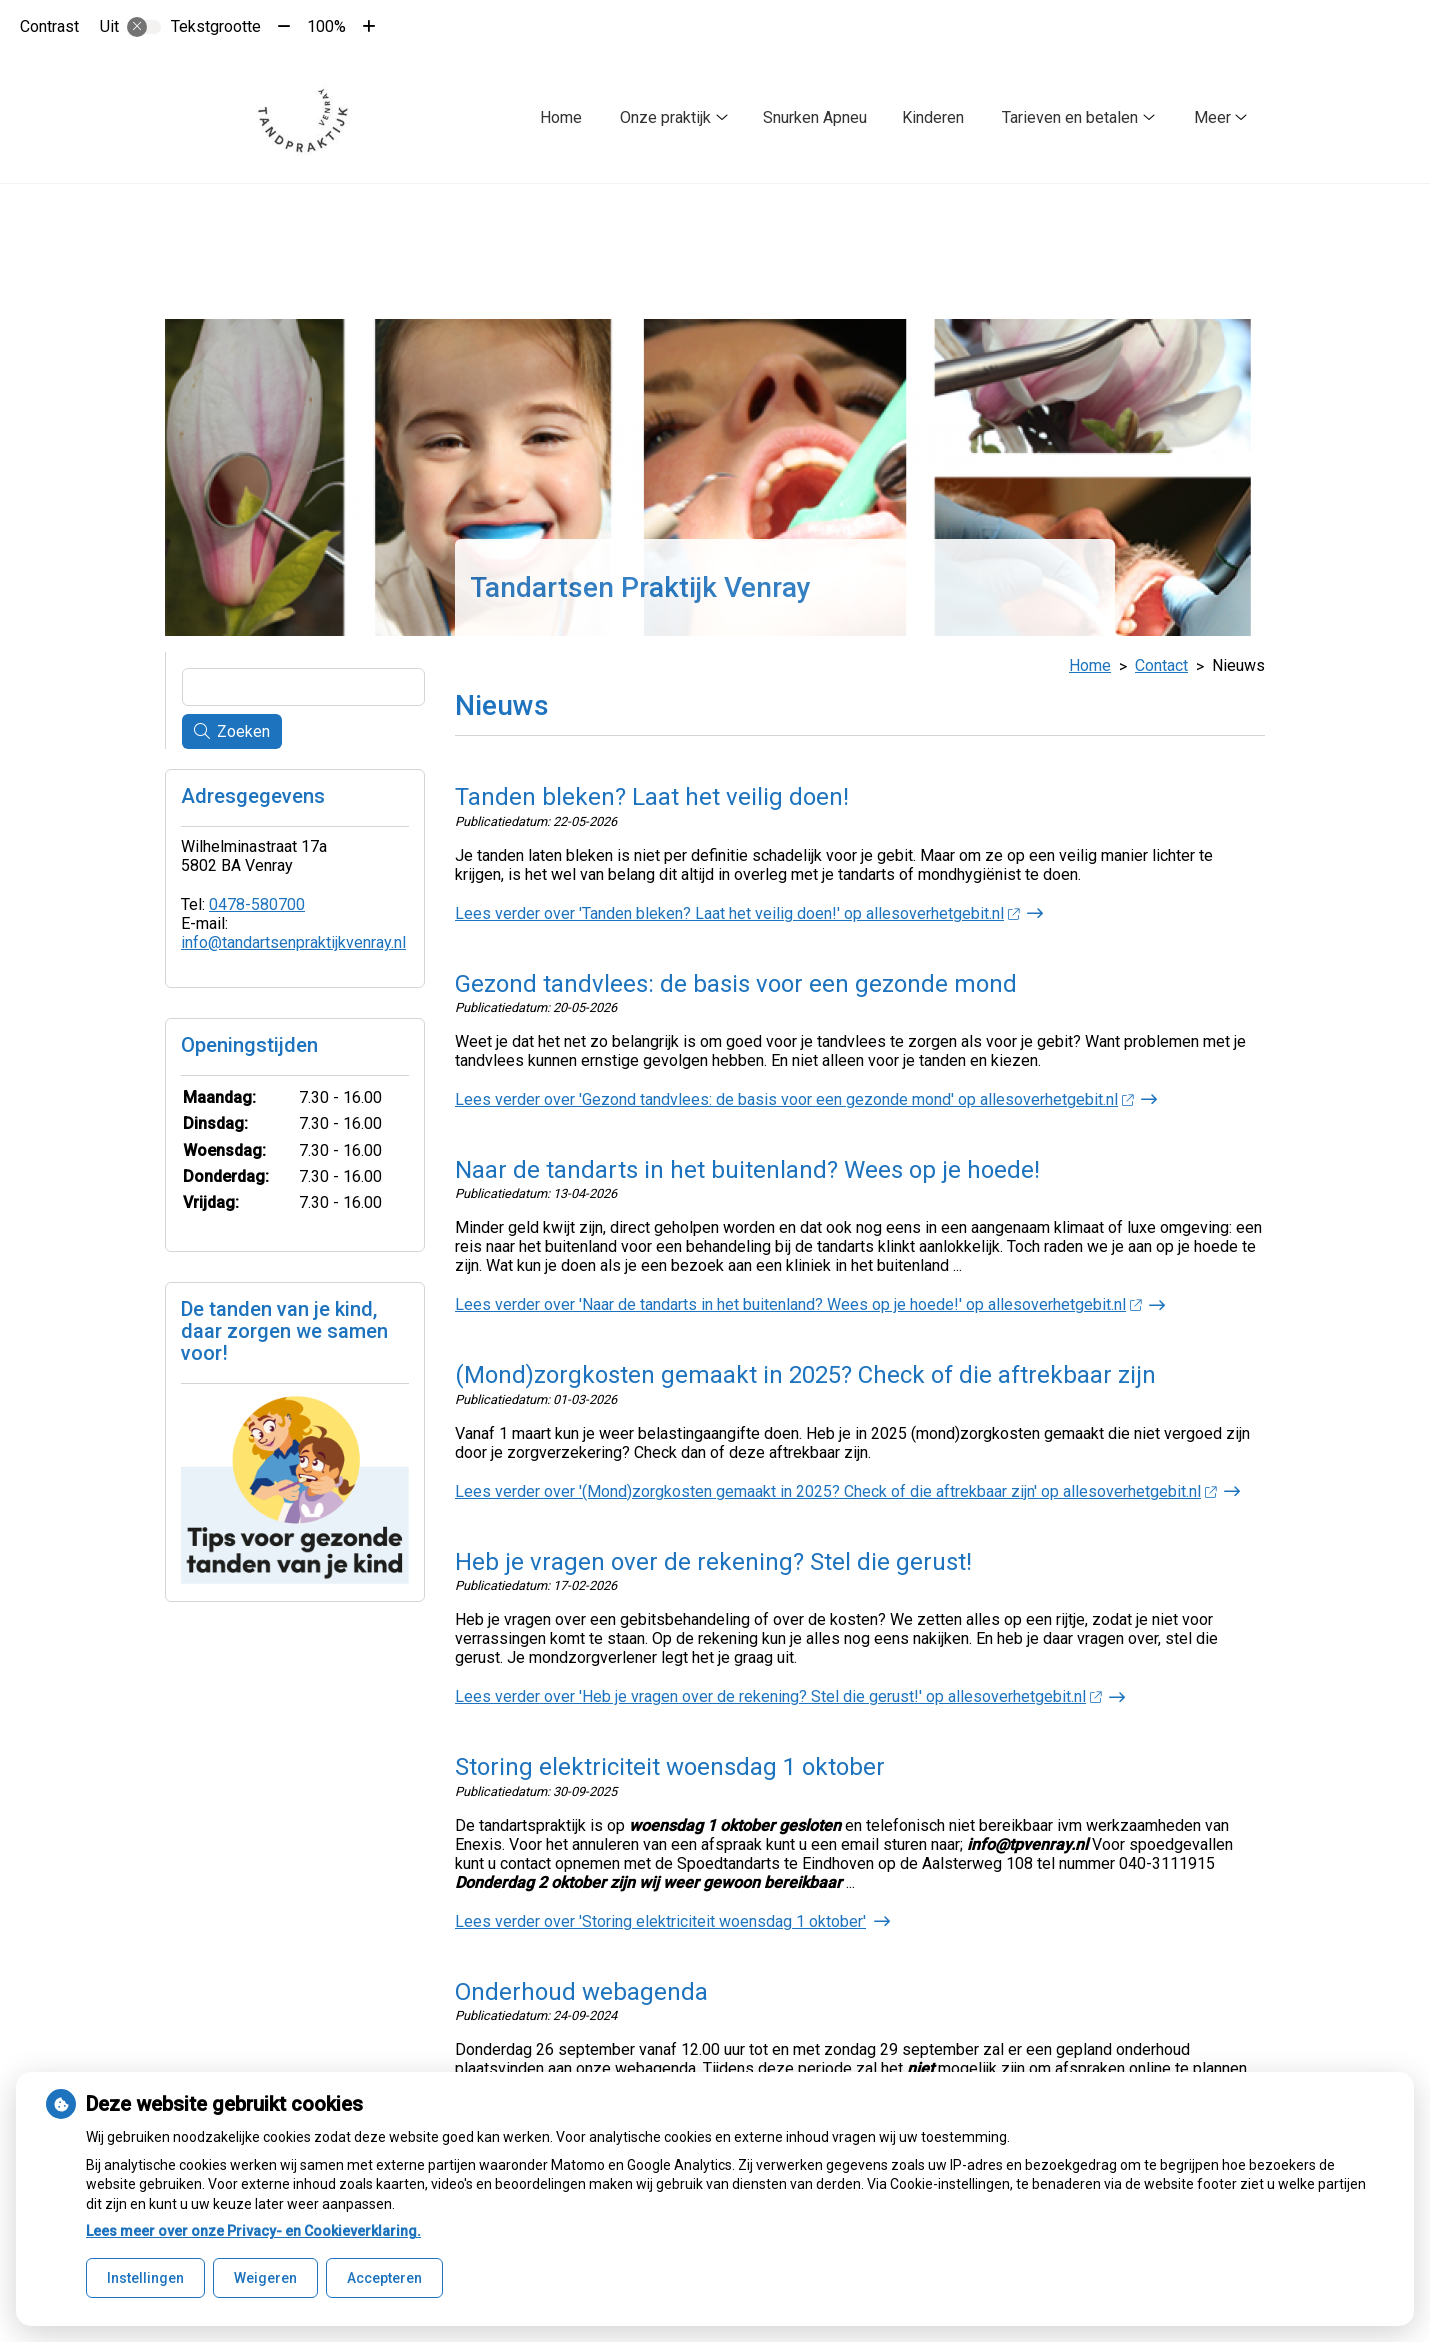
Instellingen (145, 2278)
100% (326, 26)
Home (561, 117)
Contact (1161, 661)
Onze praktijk (665, 117)
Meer (1212, 117)
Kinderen (933, 117)
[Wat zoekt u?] (303, 683)
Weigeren (265, 2278)
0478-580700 (257, 900)
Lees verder (737, 908)
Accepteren (384, 2278)
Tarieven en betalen (1070, 117)
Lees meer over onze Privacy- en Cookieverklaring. (253, 2231)
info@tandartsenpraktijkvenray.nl (293, 938)
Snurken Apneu (815, 117)
